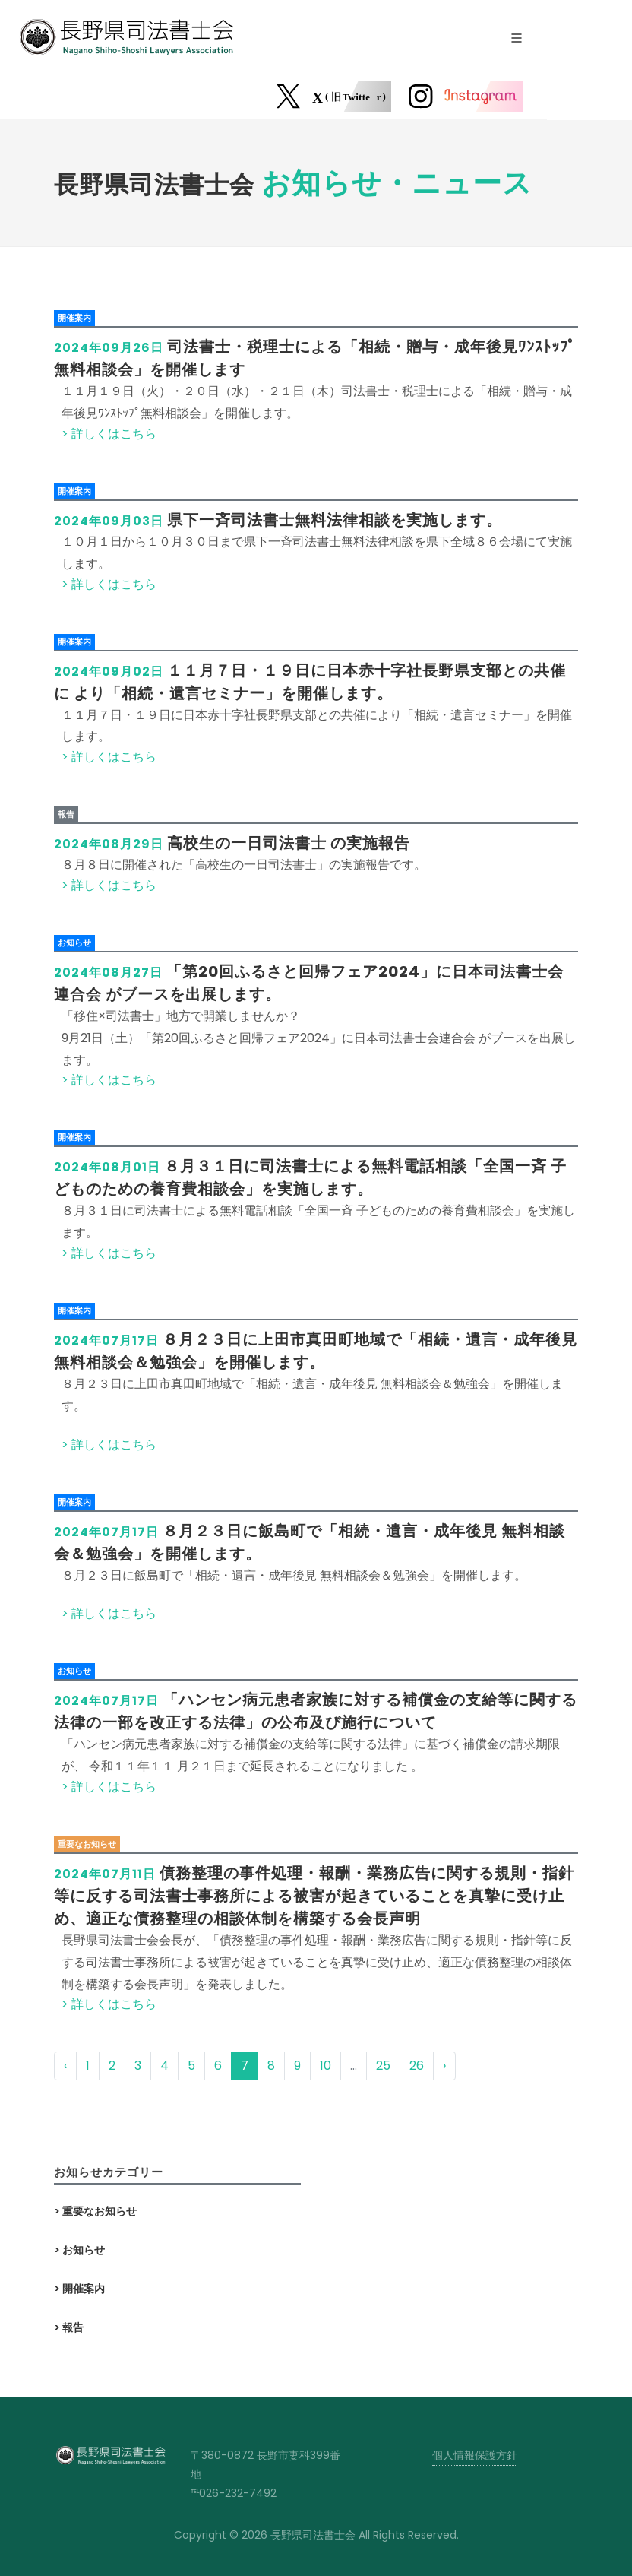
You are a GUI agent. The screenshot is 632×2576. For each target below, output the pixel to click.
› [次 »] (444, 2065)
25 (383, 2065)
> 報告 (69, 2327)
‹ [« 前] (65, 2065)
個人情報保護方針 (474, 2455)
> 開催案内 (79, 2288)
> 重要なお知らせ (95, 2211)
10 (325, 2065)
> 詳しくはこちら (109, 433)
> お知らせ (79, 2250)
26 (416, 2065)
